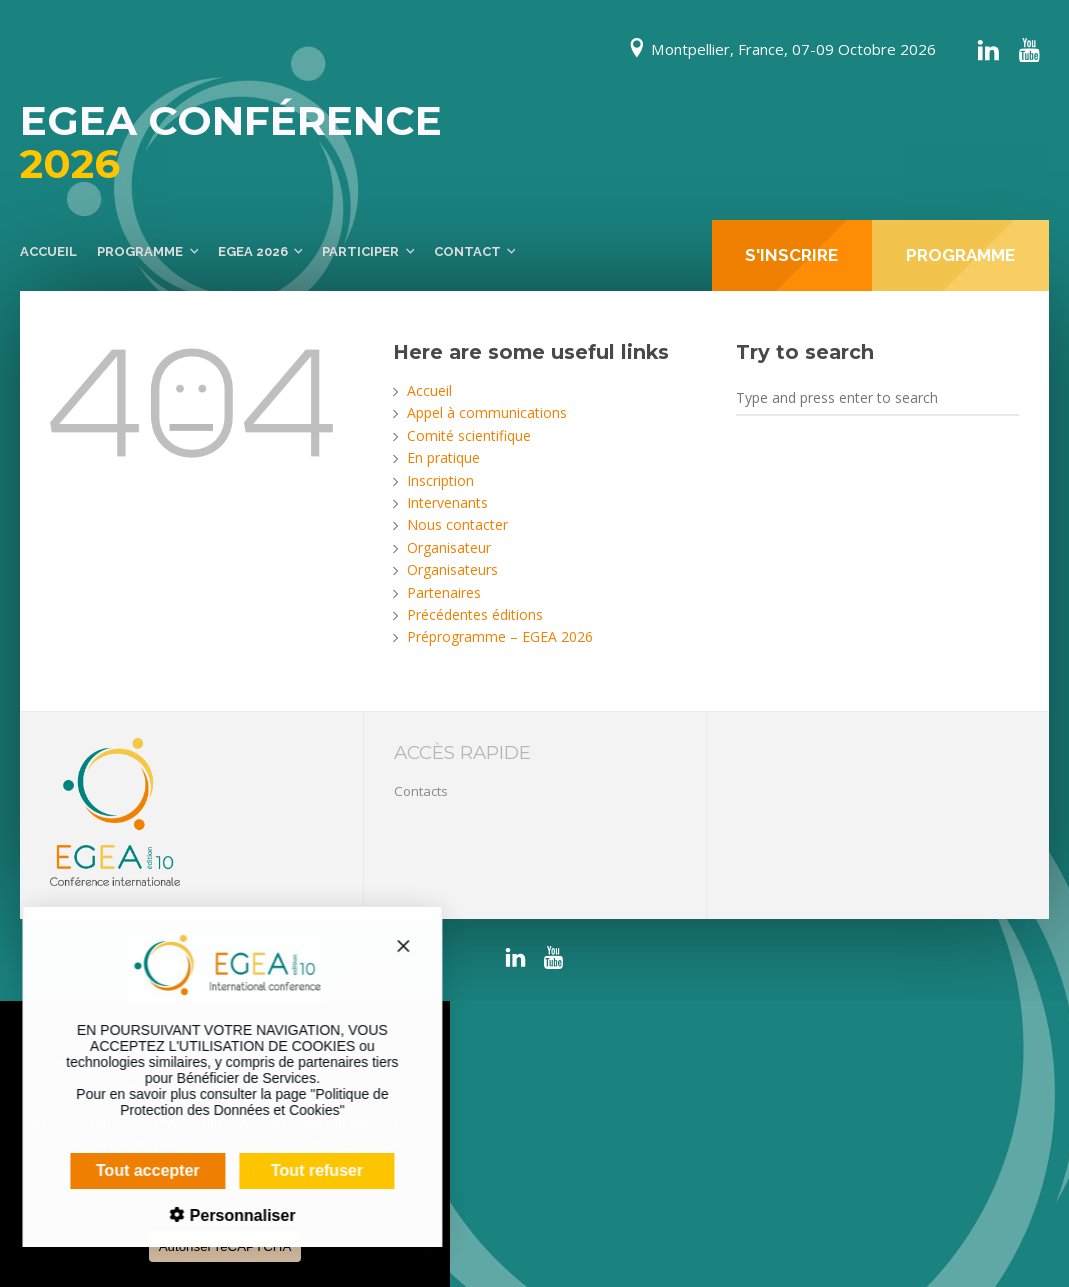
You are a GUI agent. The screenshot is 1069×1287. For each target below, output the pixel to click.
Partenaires (444, 592)
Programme (140, 251)
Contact (467, 251)
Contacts (421, 791)
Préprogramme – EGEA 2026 (500, 636)
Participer (360, 251)
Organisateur (449, 547)
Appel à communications (487, 412)
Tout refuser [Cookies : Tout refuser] (302, 1170)
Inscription (440, 480)
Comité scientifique (469, 435)
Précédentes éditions (475, 614)
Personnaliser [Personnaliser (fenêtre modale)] (225, 1215)
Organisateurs (452, 569)
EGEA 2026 (253, 251)
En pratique (443, 457)
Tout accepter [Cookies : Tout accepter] (133, 1170)
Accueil (48, 251)
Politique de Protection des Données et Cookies (239, 1102)
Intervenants (447, 502)
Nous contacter (457, 524)
